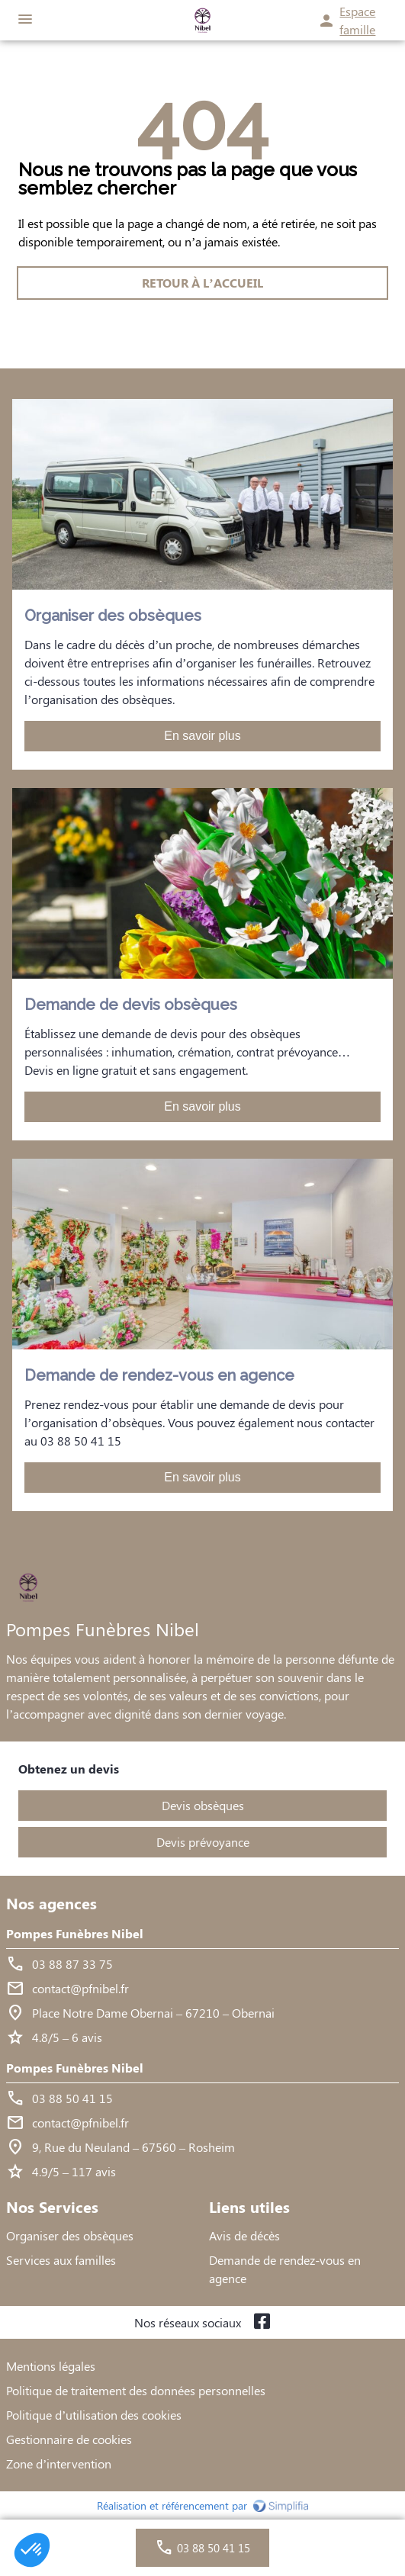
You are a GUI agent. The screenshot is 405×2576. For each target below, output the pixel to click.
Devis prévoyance (202, 1842)
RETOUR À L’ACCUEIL (202, 283)
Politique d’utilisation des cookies (94, 2415)
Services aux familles (61, 2260)
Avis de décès (244, 2235)
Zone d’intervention (58, 2463)
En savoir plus (202, 735)
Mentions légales (50, 2366)
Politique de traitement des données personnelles (135, 2390)
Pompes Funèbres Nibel (74, 1933)
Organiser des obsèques (69, 2235)
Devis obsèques (203, 1805)
